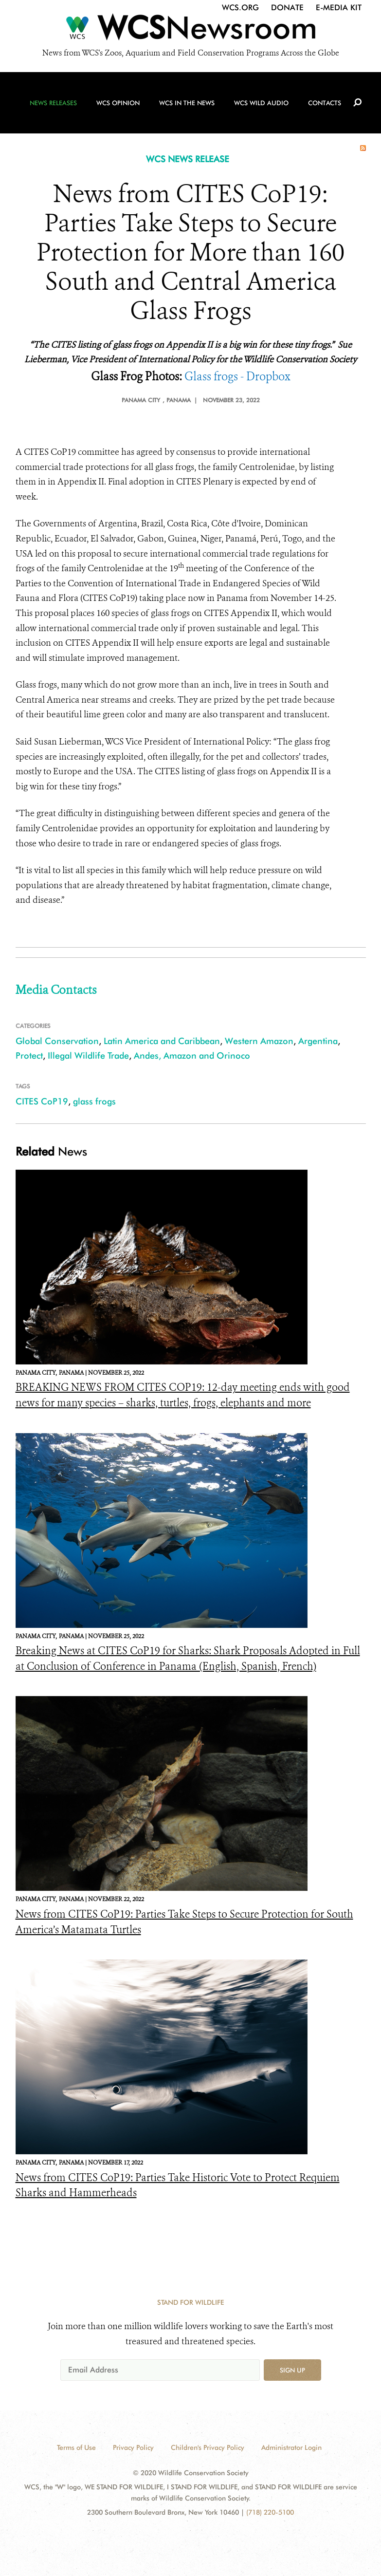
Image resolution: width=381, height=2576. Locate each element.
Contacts (324, 103)
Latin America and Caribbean (162, 1041)
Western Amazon (259, 1041)
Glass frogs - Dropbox (237, 376)
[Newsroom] (190, 30)
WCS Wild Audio (261, 103)
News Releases (53, 103)
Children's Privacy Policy (207, 2447)
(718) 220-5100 (270, 2512)
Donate (287, 7)
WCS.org (240, 7)
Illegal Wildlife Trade (88, 1055)
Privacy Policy (133, 2447)
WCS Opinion (118, 103)
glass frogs (94, 1101)
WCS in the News (187, 103)
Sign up (292, 2370)
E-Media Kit (339, 7)
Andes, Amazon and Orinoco (192, 1055)
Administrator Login (291, 2447)
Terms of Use (76, 2447)
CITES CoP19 (42, 1101)
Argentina (318, 1041)
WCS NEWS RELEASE (187, 159)
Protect (29, 1055)
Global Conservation (57, 1041)
